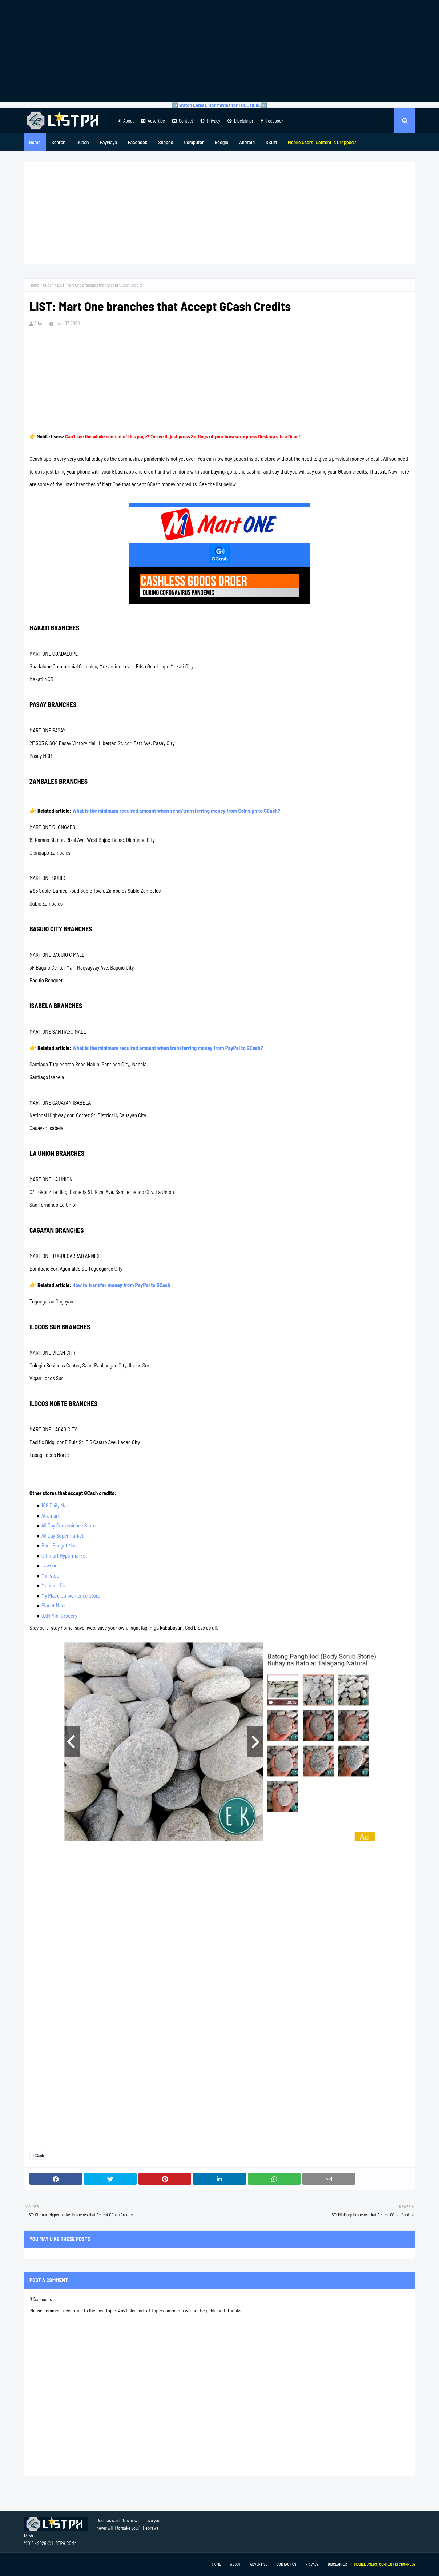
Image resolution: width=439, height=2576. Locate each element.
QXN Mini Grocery (59, 1615)
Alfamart (50, 1515)
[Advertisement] (219, 51)
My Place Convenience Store (70, 1595)
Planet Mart (53, 1605)
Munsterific (53, 1585)
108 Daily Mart (55, 1505)
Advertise (153, 121)
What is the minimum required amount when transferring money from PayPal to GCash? (167, 1048)
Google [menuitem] (222, 142)
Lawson (49, 1565)
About (126, 121)
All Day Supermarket (62, 1535)
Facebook (272, 121)
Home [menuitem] (35, 142)
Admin (40, 323)
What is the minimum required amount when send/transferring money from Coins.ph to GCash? (176, 810)
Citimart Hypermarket (64, 1555)
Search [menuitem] (58, 142)
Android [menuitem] (247, 142)
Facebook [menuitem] (137, 142)
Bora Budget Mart (59, 1545)
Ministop (50, 1575)
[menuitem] (322, 142)
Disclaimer (240, 121)
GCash (48, 284)
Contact (182, 121)
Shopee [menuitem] (165, 142)
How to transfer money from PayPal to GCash (121, 1285)
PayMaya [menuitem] (108, 142)
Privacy (210, 121)
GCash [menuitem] (82, 142)
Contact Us (286, 2564)
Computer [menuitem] (194, 142)
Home (34, 284)
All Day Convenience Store (68, 1525)
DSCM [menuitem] (271, 142)
